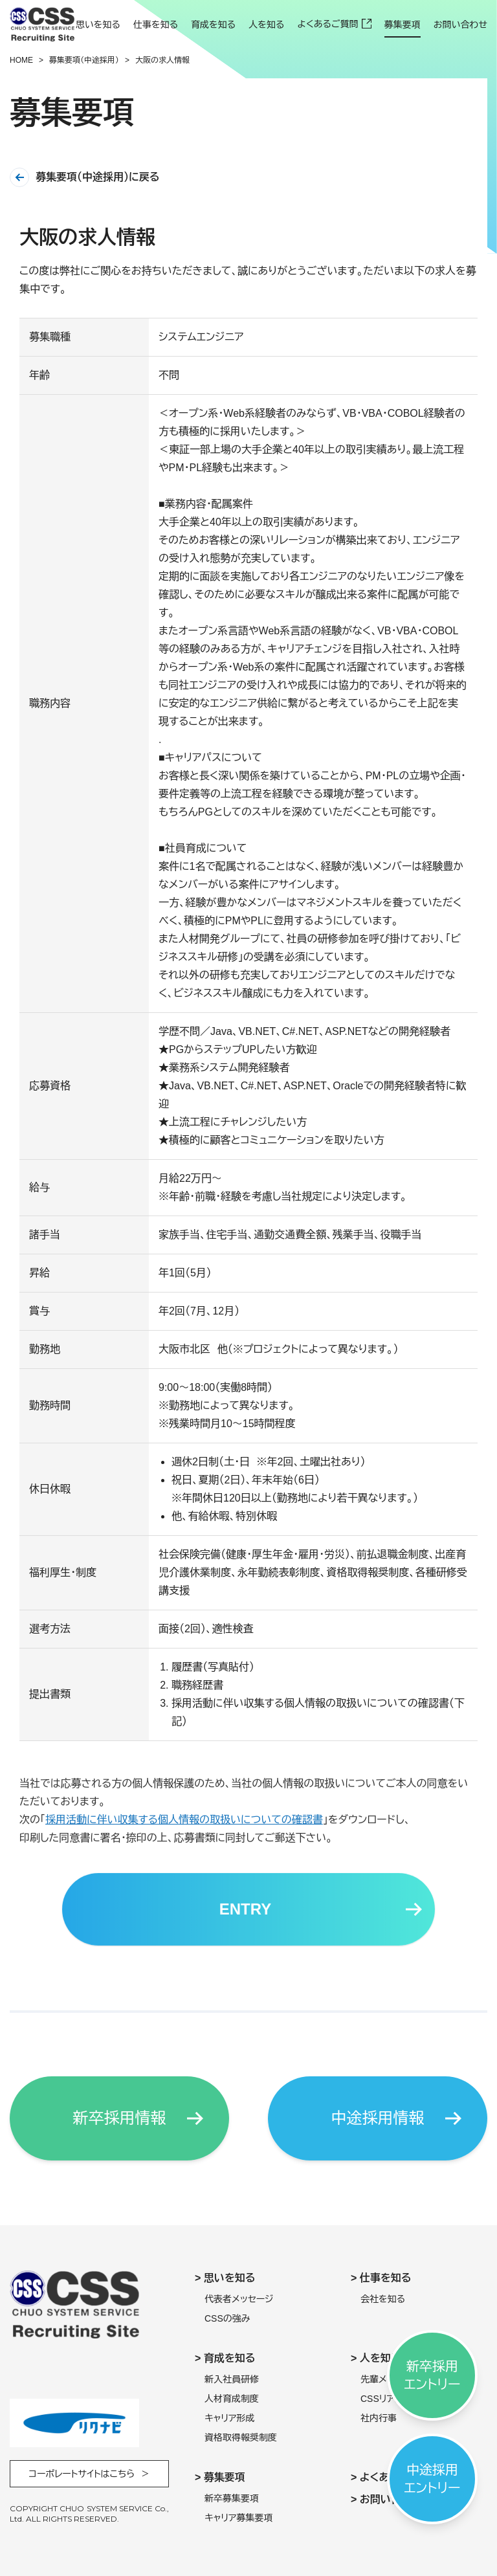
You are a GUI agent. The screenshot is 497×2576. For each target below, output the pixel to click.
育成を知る (213, 24)
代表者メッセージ (239, 2299)
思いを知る (98, 24)
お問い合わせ (460, 24)
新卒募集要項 (231, 2498)
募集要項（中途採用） (84, 60)
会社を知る (382, 2299)
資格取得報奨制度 (240, 2437)
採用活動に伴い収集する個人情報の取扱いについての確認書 (184, 1825)
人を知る (266, 24)
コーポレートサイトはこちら (81, 2474)
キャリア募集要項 (238, 2518)
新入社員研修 (231, 2379)
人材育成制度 (231, 2398)
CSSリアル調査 (391, 2398)
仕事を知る (155, 24)
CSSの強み (227, 2318)
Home (21, 60)
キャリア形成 (229, 2418)
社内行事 (378, 2418)
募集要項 (402, 24)
